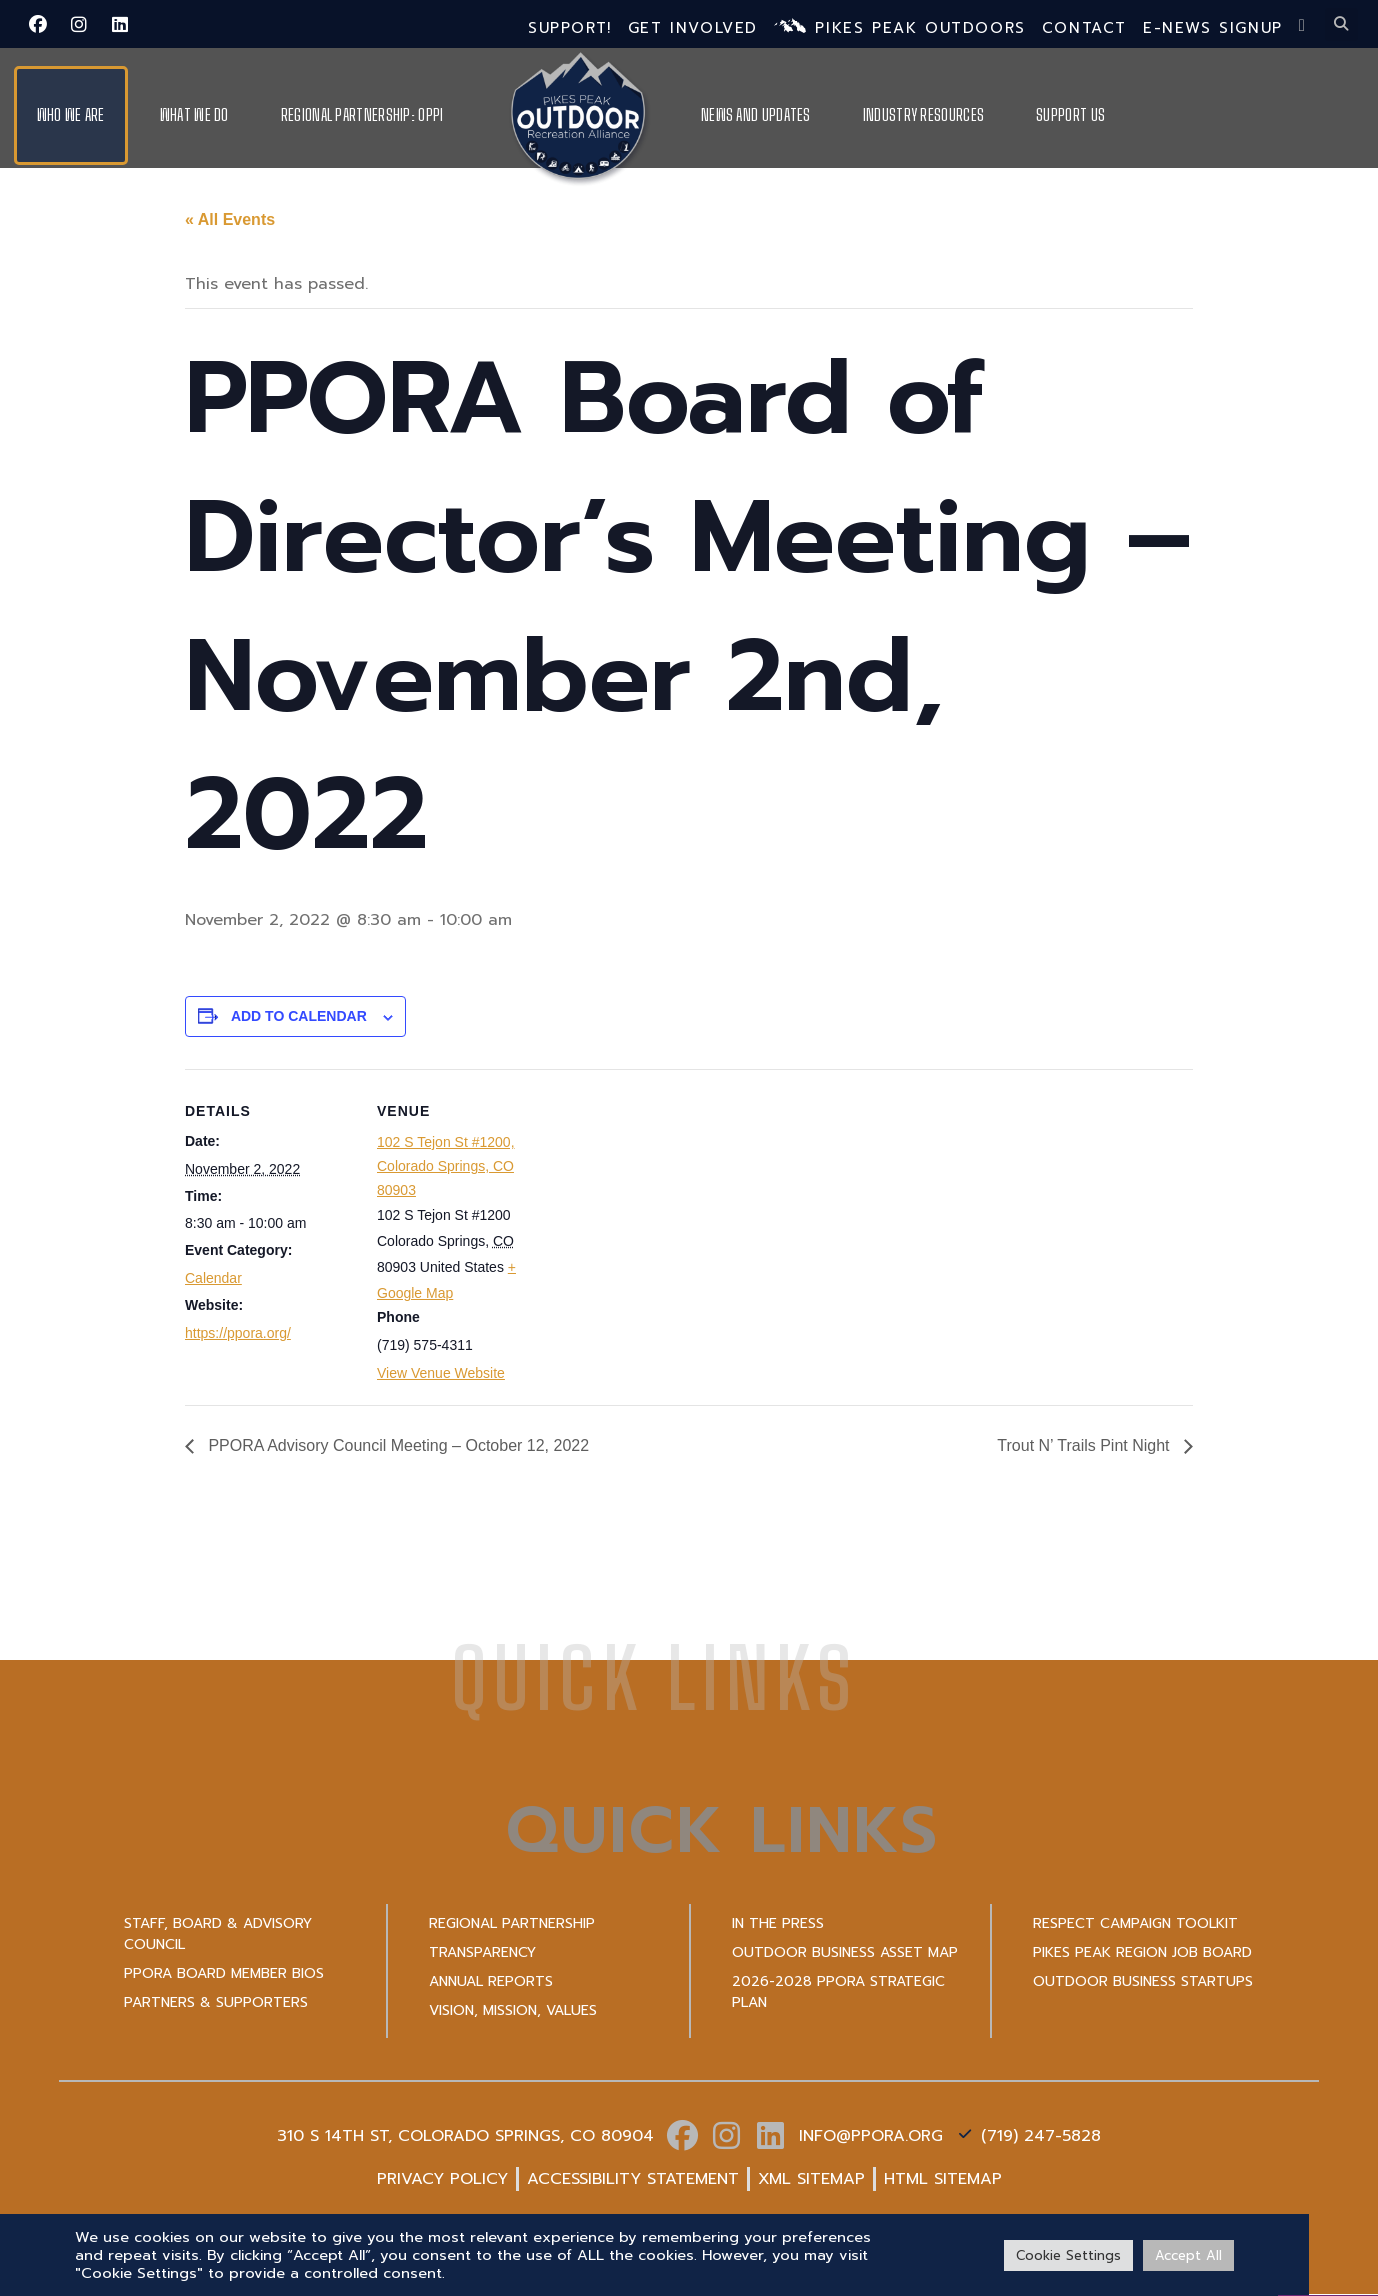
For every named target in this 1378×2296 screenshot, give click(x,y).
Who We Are (71, 115)
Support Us (1070, 115)
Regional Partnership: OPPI (362, 115)
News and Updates (756, 115)
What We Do (194, 115)
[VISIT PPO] (1328, 2231)
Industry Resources (923, 115)
